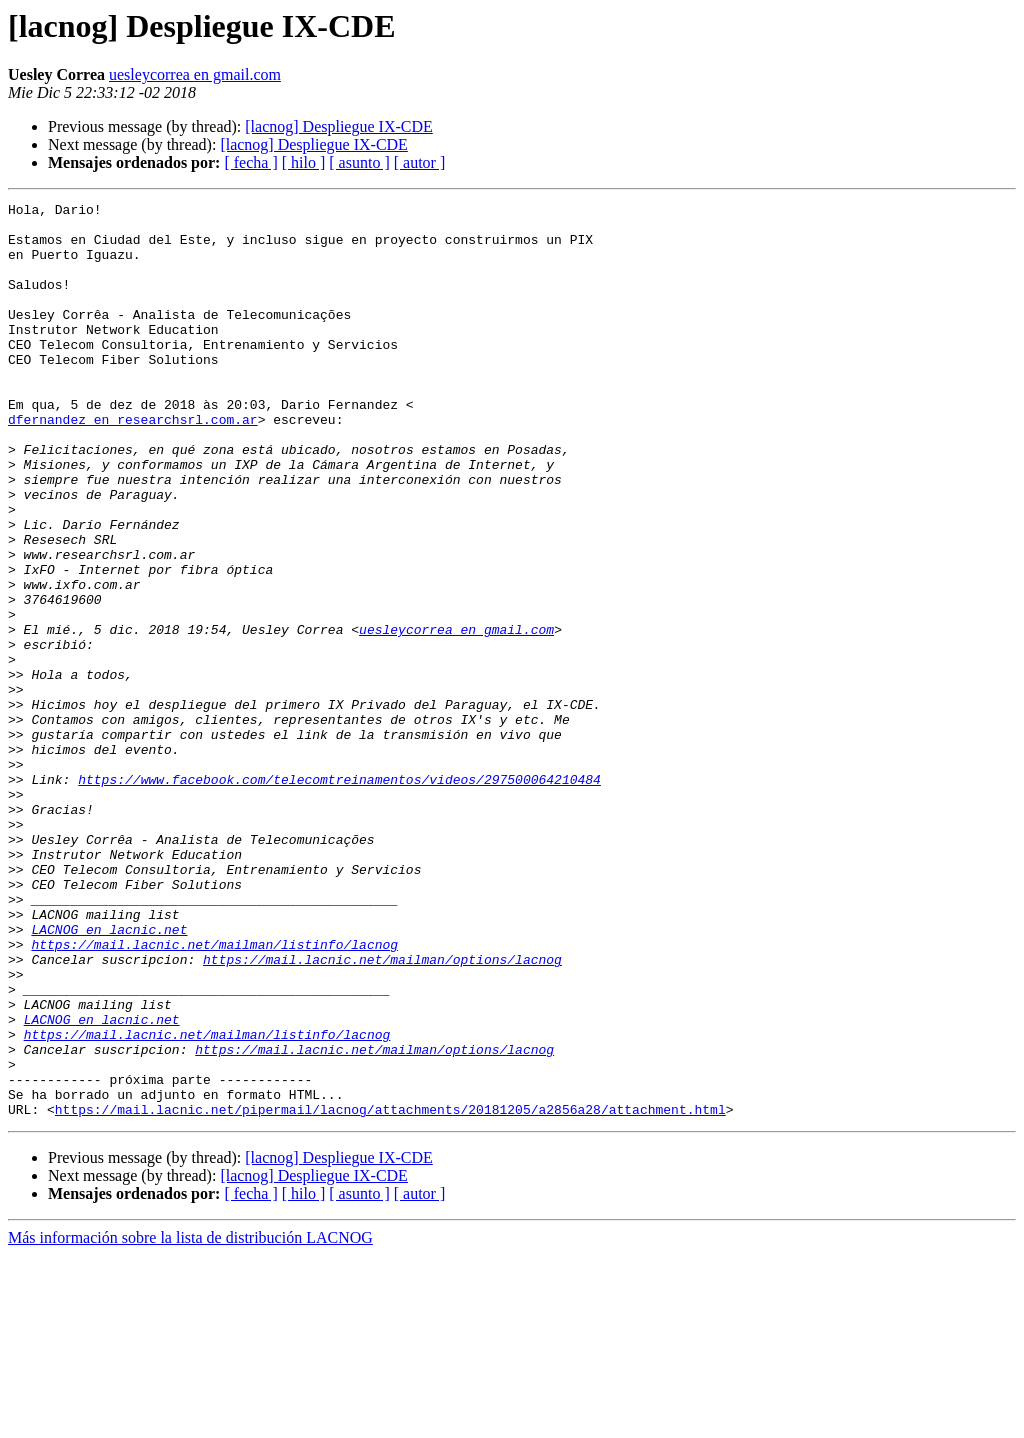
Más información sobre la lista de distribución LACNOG (190, 1420)
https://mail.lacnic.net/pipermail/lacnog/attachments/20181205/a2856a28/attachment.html (390, 1292)
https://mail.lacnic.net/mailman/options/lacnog (382, 1112)
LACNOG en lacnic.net (109, 1076)
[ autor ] (420, 162)
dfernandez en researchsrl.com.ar (133, 464)
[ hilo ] (304, 162)
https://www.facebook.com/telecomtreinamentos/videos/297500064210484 (339, 896)
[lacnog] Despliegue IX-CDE (339, 126)
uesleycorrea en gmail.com (195, 74)
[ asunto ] (359, 162)
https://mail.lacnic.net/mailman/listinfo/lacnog (214, 1094)
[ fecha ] (250, 162)
